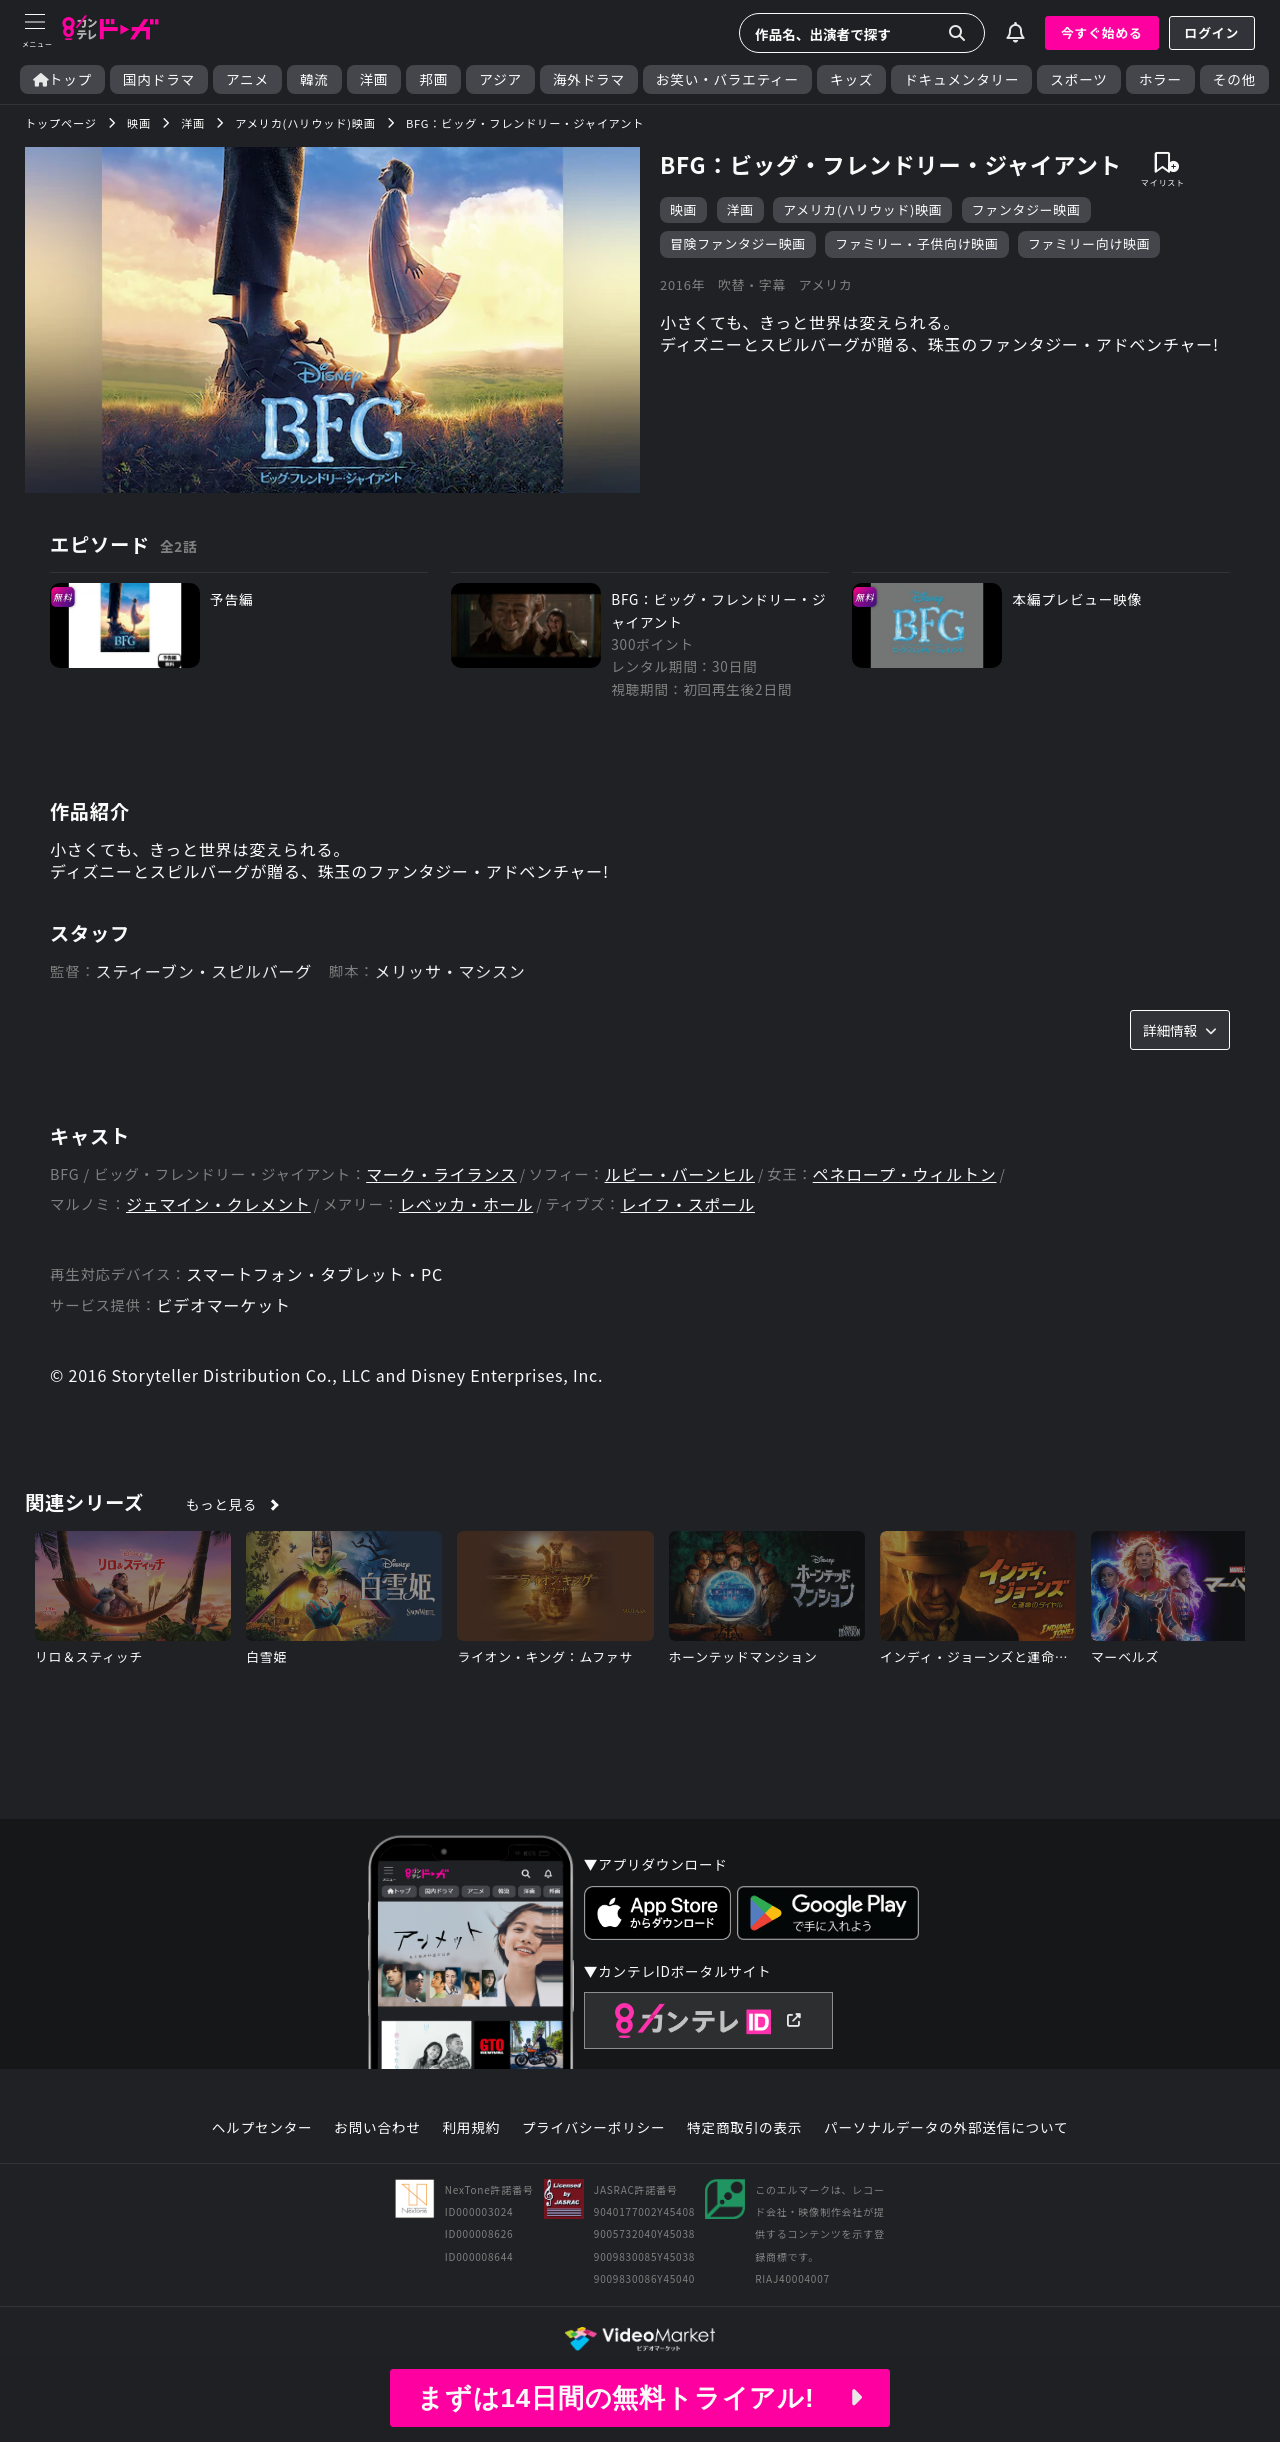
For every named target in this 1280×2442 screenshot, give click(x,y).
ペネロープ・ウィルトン (905, 1174)
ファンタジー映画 (1026, 209)
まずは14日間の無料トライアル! (640, 2398)
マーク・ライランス (441, 1174)
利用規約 (471, 2128)
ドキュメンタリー (961, 79)
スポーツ (1078, 79)
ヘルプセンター (262, 2128)
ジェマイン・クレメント (218, 1204)
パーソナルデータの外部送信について (946, 2128)
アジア (500, 79)
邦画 (433, 79)
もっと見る (221, 1504)
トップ (62, 79)
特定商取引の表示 (744, 2128)
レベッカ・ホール (466, 1204)
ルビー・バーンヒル (680, 1174)
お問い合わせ (377, 2128)
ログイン (1212, 32)
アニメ (247, 79)
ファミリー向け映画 (1089, 243)
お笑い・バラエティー (727, 79)
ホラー (1160, 79)
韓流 (314, 79)
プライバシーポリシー (594, 2128)
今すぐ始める (1102, 32)
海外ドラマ (589, 79)
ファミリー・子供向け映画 (916, 243)
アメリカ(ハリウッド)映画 (862, 209)
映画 (683, 209)
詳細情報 (1180, 1030)
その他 (1234, 79)
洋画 (374, 79)
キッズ (851, 79)
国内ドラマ (159, 79)
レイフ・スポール (688, 1204)
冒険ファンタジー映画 (738, 243)
